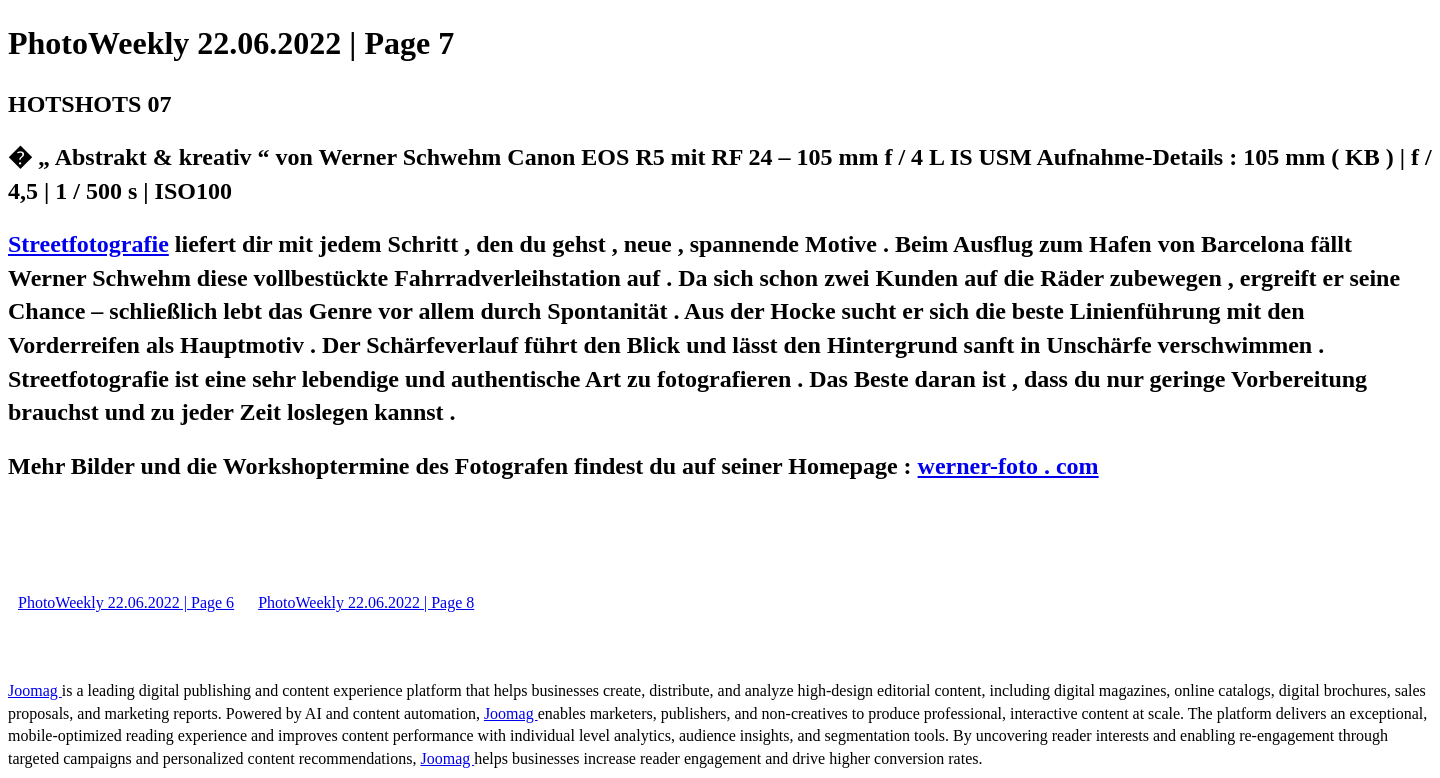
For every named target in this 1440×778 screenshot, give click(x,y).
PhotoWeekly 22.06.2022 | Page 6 (126, 602)
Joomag (35, 690)
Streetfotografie (88, 244)
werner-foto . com (1008, 466)
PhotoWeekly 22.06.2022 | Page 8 (366, 602)
